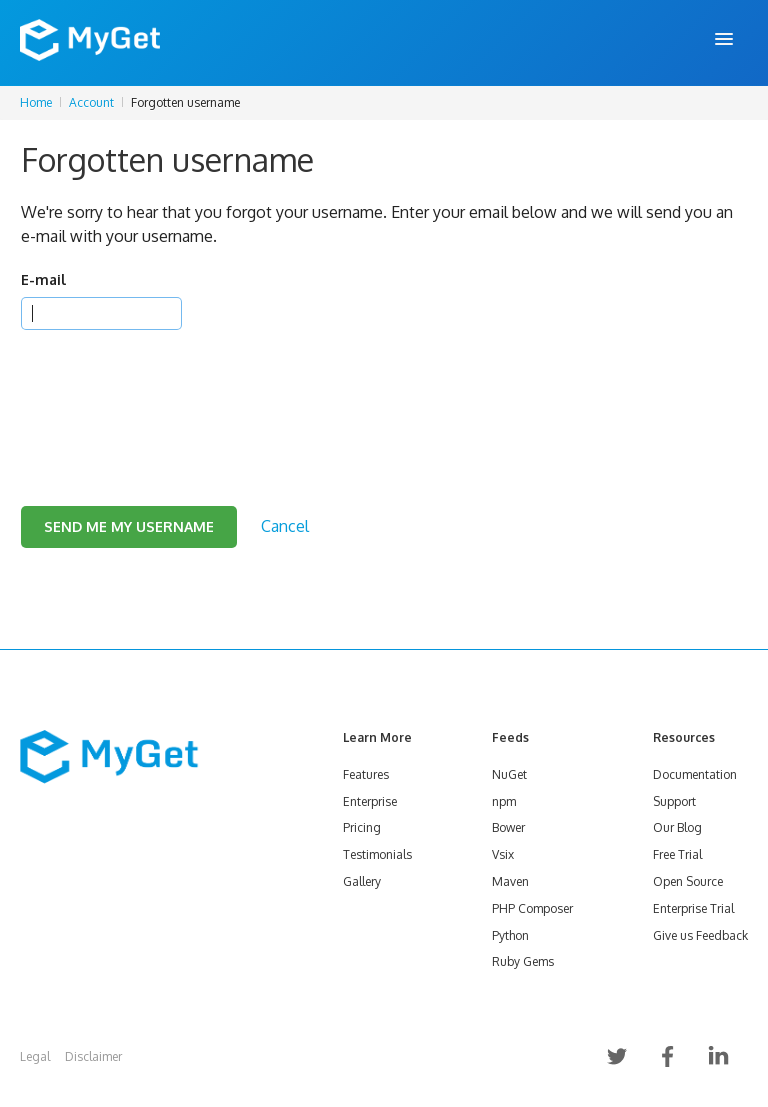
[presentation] (173, 393)
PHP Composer (532, 908)
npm (504, 801)
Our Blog (677, 827)
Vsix (503, 854)
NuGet (509, 774)
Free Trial (677, 854)
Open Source (688, 881)
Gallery (362, 881)
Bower (508, 827)
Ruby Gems (523, 961)
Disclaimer (93, 1056)
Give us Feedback (700, 935)
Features (366, 774)
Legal (35, 1056)
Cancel (285, 526)
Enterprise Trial (693, 908)
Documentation (695, 774)
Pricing (362, 827)
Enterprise (370, 801)
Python (510, 935)
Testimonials (377, 854)
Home (36, 102)
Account (91, 102)
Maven (510, 881)
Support (674, 801)
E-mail (43, 279)
